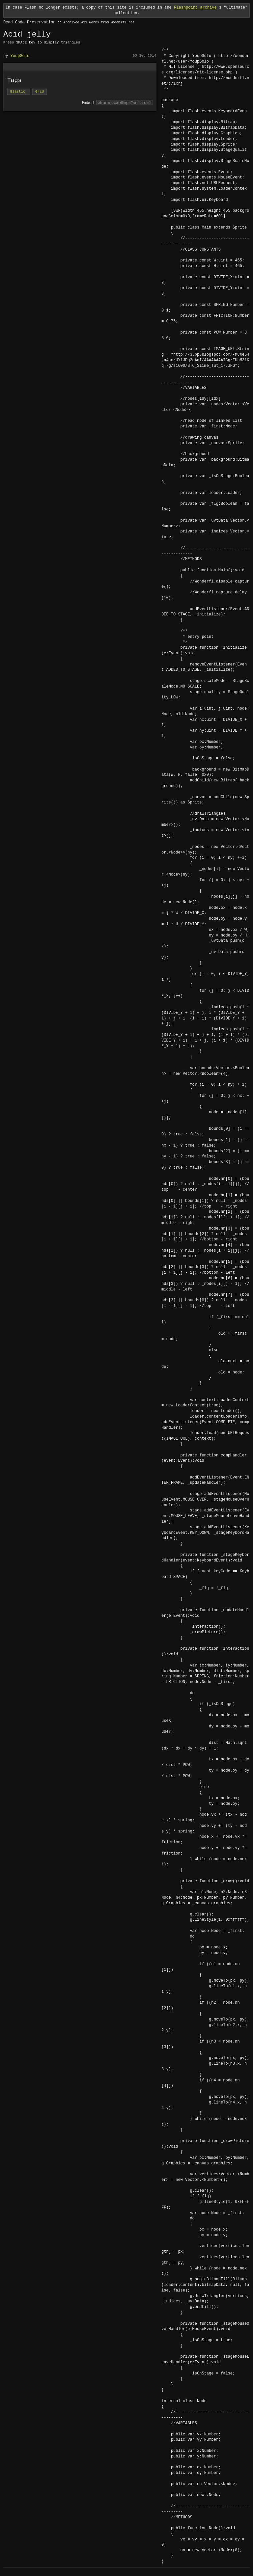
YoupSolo (20, 56)
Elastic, (18, 91)
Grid (39, 91)
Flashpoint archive (195, 7)
